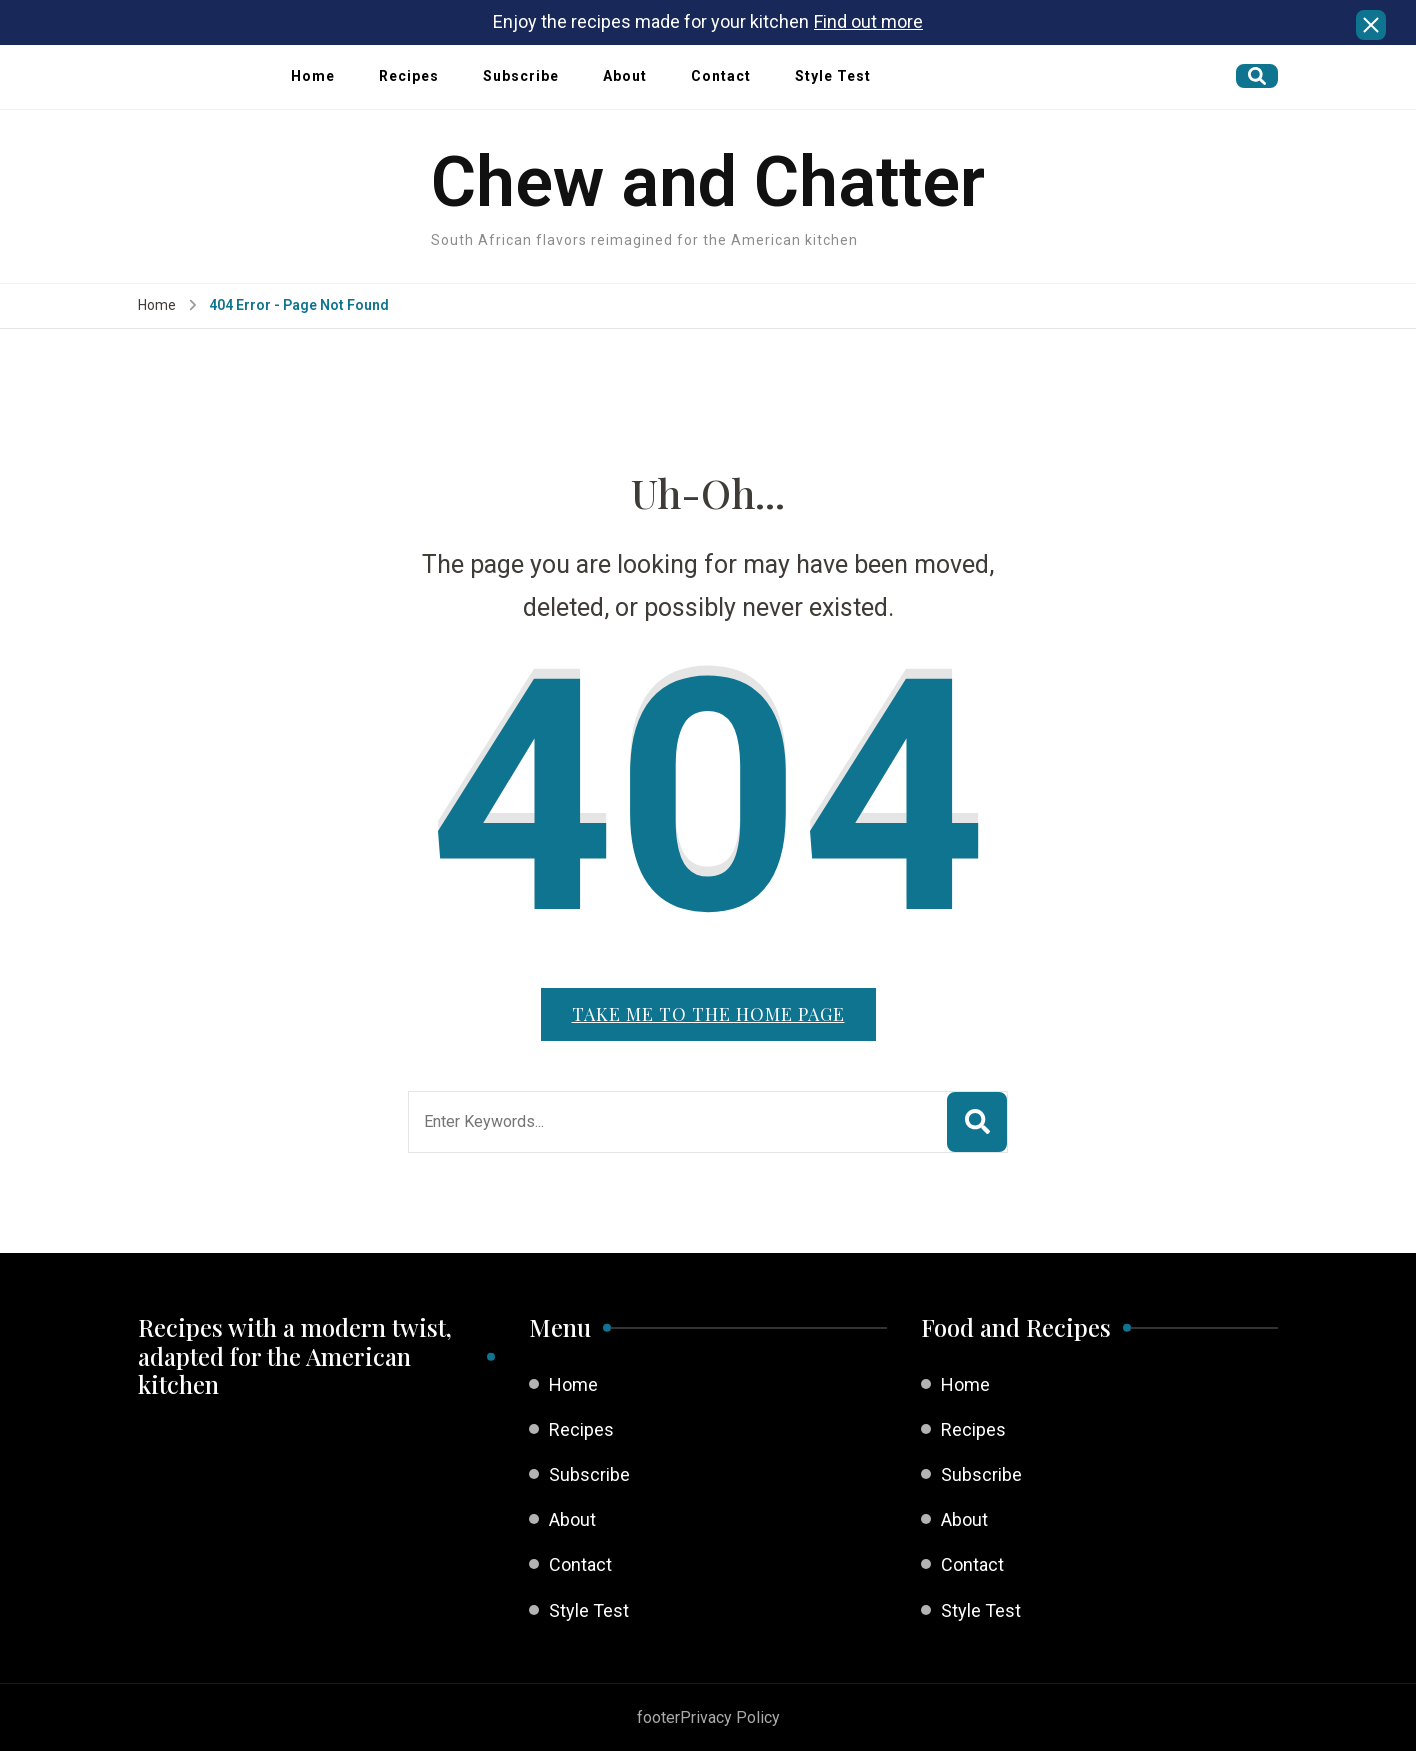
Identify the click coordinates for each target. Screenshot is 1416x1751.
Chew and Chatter (708, 182)
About (625, 76)
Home (313, 76)
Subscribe (521, 76)
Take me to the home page (708, 1014)
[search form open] (1257, 76)
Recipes (409, 76)
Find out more (868, 21)
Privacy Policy (730, 1717)
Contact (721, 76)
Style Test (833, 76)
